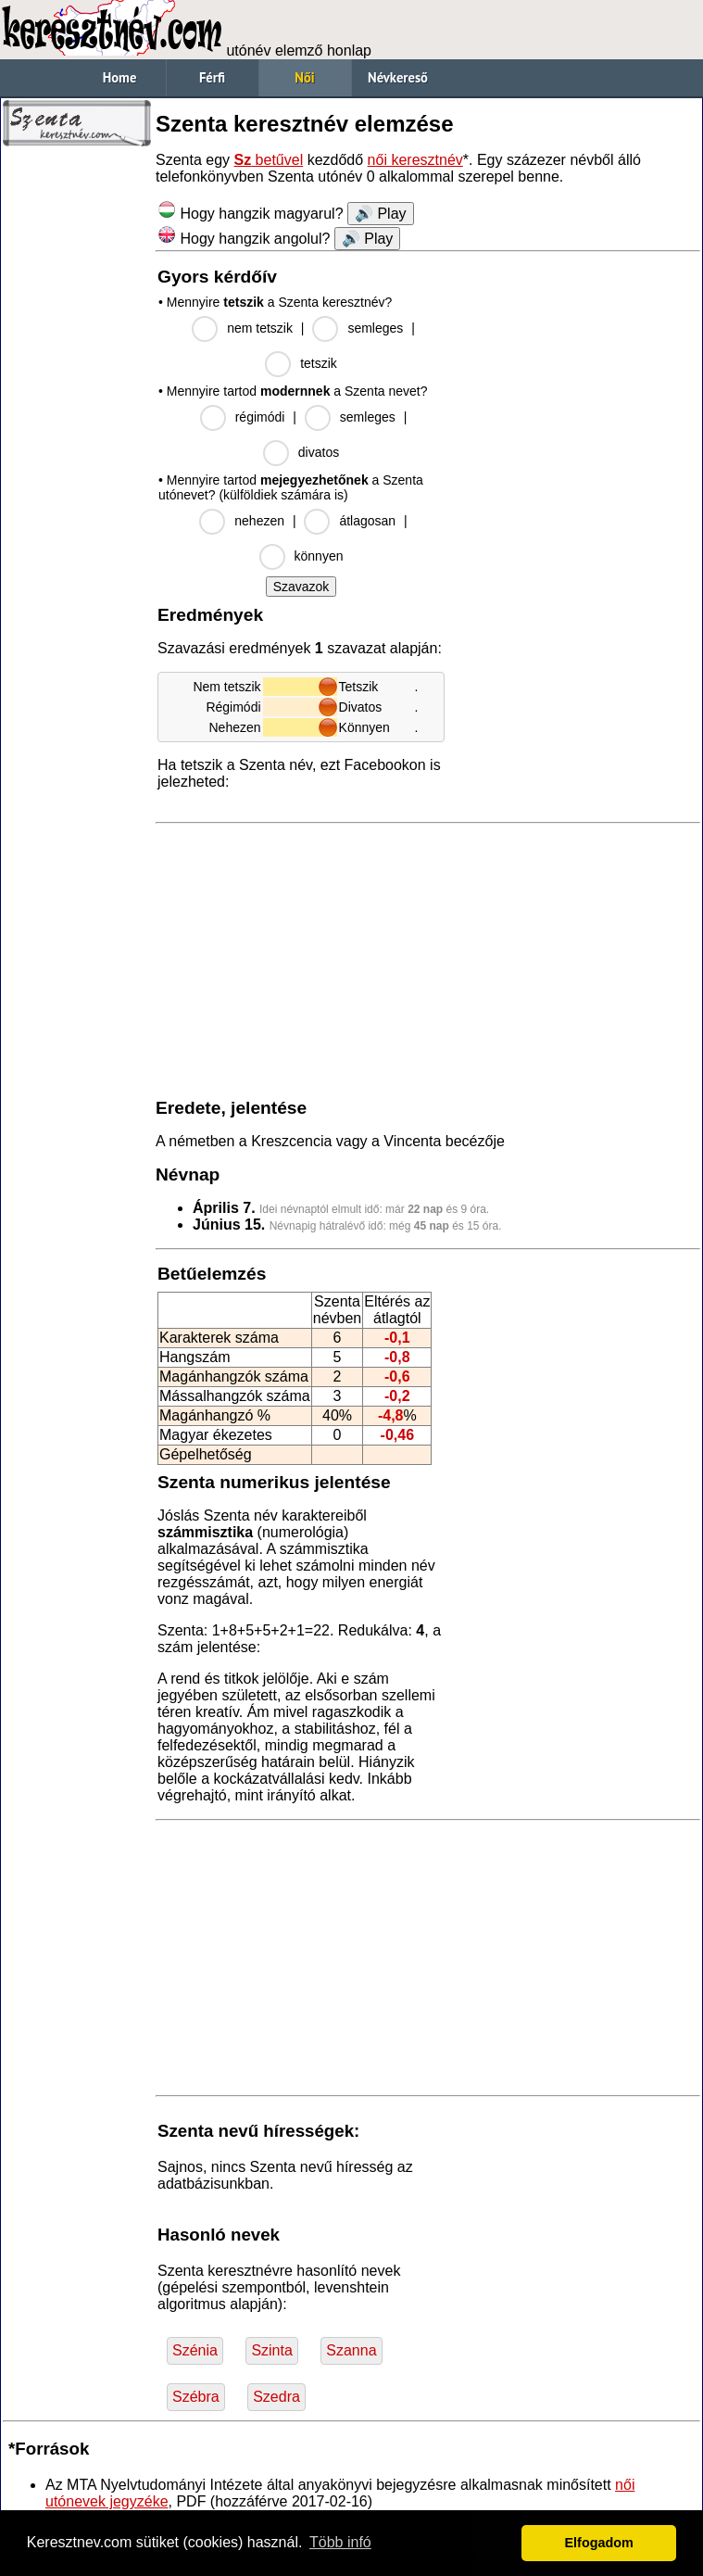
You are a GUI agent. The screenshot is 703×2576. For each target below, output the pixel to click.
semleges (375, 328)
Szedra (276, 2397)
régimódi (260, 417)
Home (120, 77)
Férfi (212, 77)
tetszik (318, 363)
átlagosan (367, 520)
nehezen (259, 520)
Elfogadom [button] (599, 2542)
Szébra (196, 2397)
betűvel (269, 160)
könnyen (319, 556)
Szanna (351, 2350)
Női (304, 77)
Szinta (271, 2350)
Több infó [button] (340, 2542)
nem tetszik (260, 328)
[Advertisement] (77, 435)
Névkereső (398, 77)
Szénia (195, 2350)
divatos (318, 452)
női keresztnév (415, 160)
